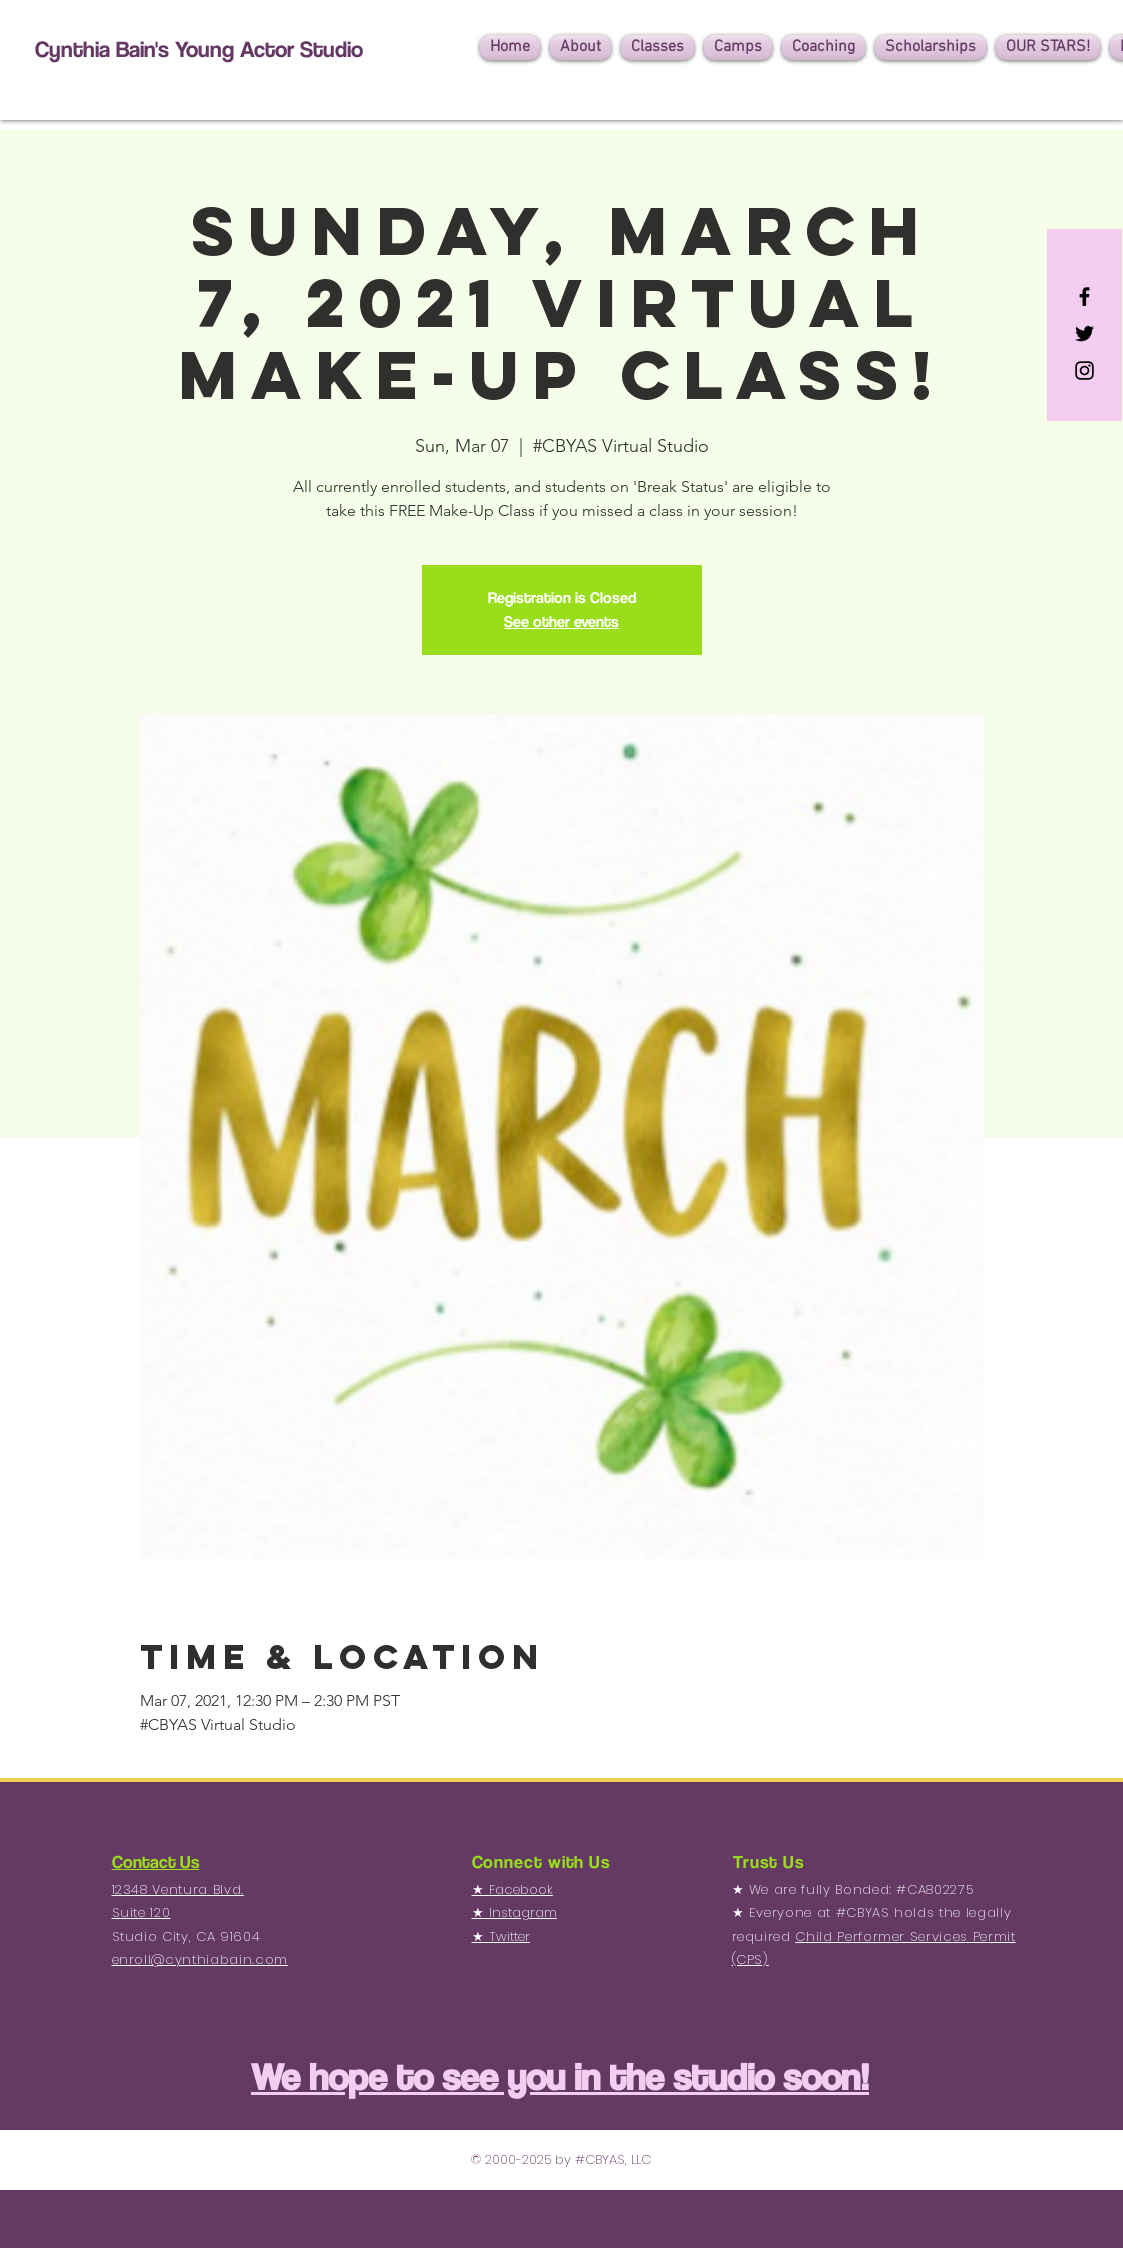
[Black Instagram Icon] (1084, 370)
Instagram (523, 1912)
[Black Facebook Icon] (1084, 296)
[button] (580, 47)
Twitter (509, 1936)
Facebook (521, 1889)
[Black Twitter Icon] (1084, 333)
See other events (561, 621)
